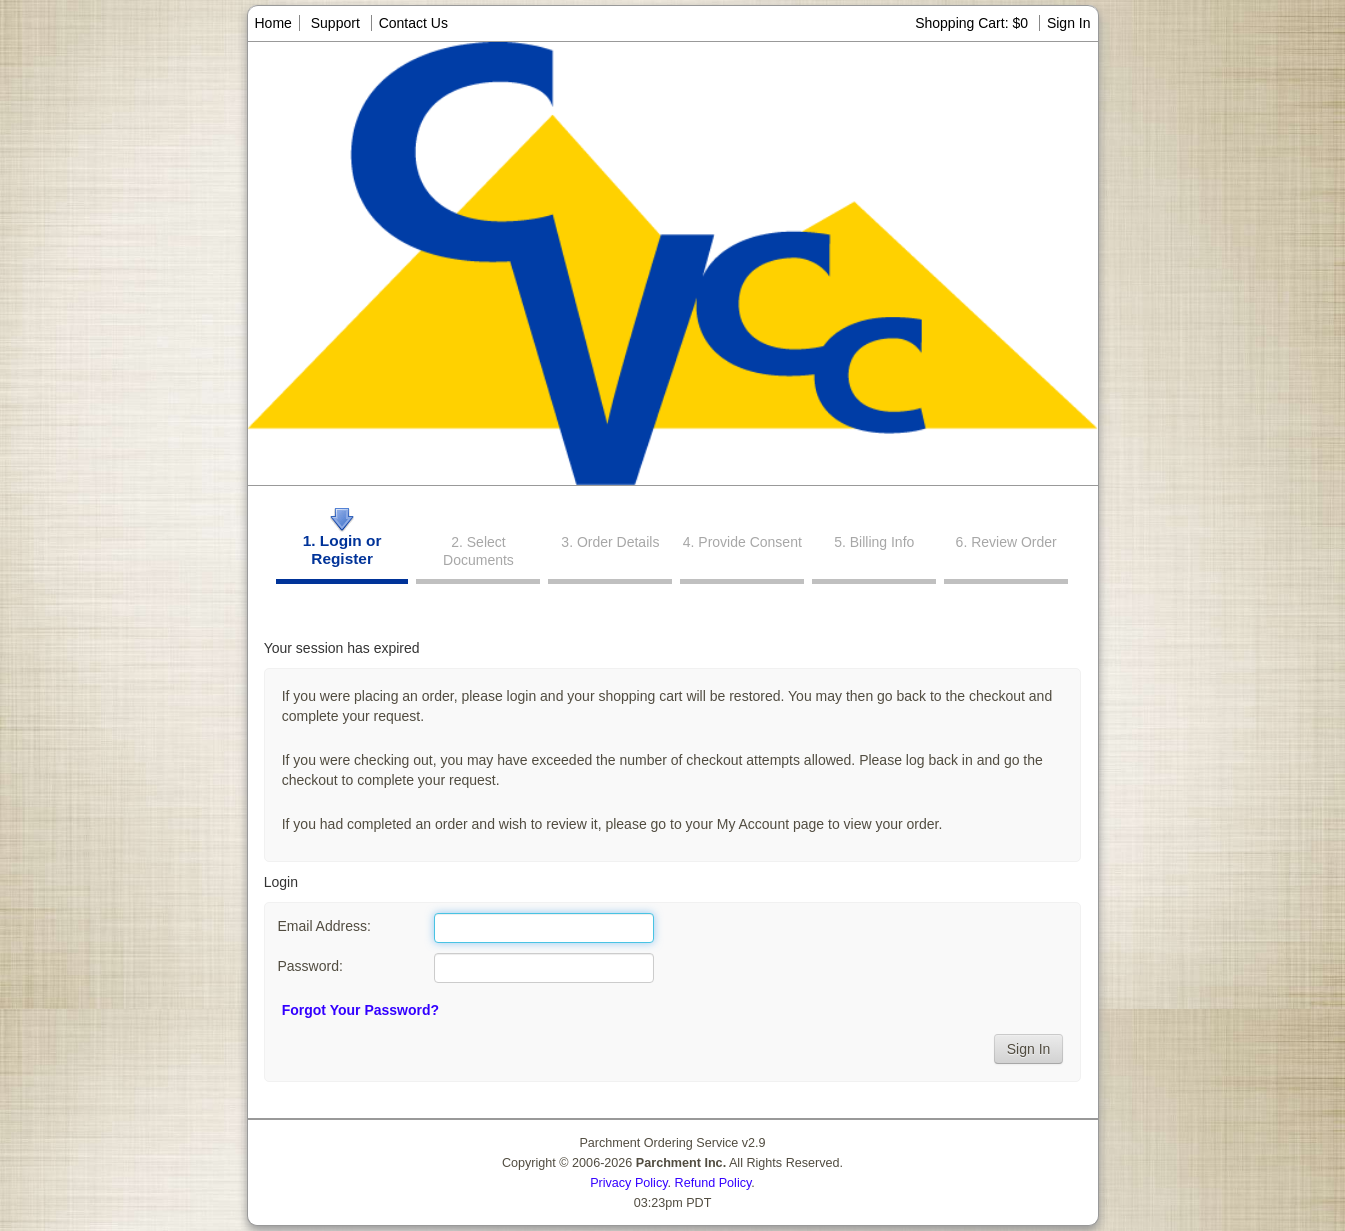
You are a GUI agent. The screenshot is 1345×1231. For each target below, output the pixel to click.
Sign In (1069, 23)
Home (273, 23)
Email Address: (323, 926)
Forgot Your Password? (360, 1010)
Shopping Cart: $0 (973, 23)
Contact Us (413, 23)
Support (335, 23)
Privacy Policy (628, 1183)
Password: (309, 966)
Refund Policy (713, 1183)
